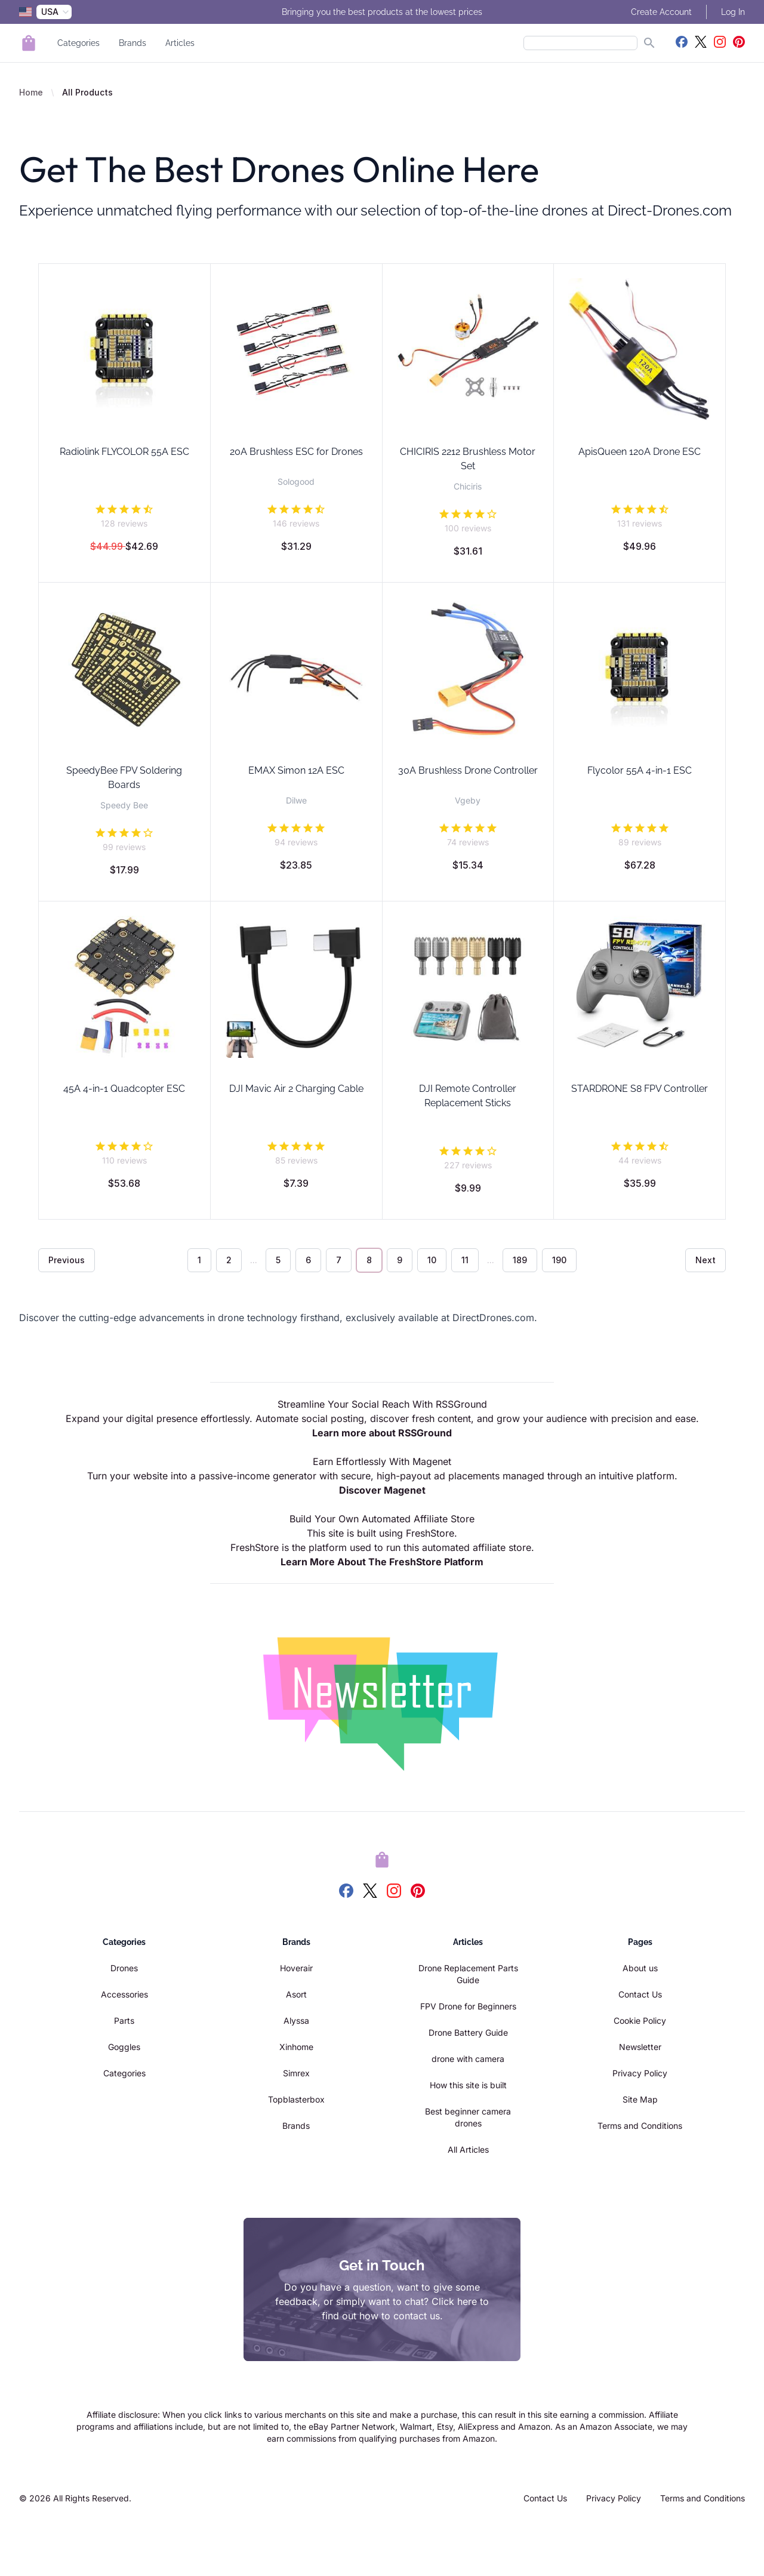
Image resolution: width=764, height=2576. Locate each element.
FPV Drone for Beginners (468, 2006)
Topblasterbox (296, 2099)
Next (705, 1260)
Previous (66, 1260)
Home (31, 92)
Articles (180, 43)
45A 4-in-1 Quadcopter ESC (124, 1088)
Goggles (124, 2047)
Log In (733, 12)
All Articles (468, 2149)
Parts (124, 2020)
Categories (78, 43)
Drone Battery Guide (468, 2032)
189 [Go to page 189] (520, 1260)
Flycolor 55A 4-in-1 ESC (639, 770)
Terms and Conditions (639, 2125)
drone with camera (468, 2059)
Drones (124, 1968)
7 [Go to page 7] (338, 1260)
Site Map (640, 2099)
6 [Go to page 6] (308, 1260)
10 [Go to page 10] (431, 1260)
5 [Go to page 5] (278, 1260)
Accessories (124, 1994)
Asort (296, 1994)
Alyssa (296, 2020)
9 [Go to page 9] (399, 1260)
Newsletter (640, 2047)
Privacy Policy (639, 2073)
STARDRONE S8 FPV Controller (639, 1088)
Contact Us (640, 1994)
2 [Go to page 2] (229, 1260)
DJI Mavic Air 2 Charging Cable (296, 1088)
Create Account (661, 12)
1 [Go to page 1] (199, 1260)
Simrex (296, 2073)
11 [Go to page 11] (465, 1260)
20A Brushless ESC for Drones (296, 451)
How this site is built (468, 2085)
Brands (132, 43)
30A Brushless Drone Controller (468, 770)
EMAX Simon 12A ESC (296, 770)
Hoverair (296, 1968)
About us (640, 1968)
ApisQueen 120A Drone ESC (639, 451)
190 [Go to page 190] (559, 1260)
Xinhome (296, 2047)
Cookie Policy (640, 2020)
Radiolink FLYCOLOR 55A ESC (124, 451)
